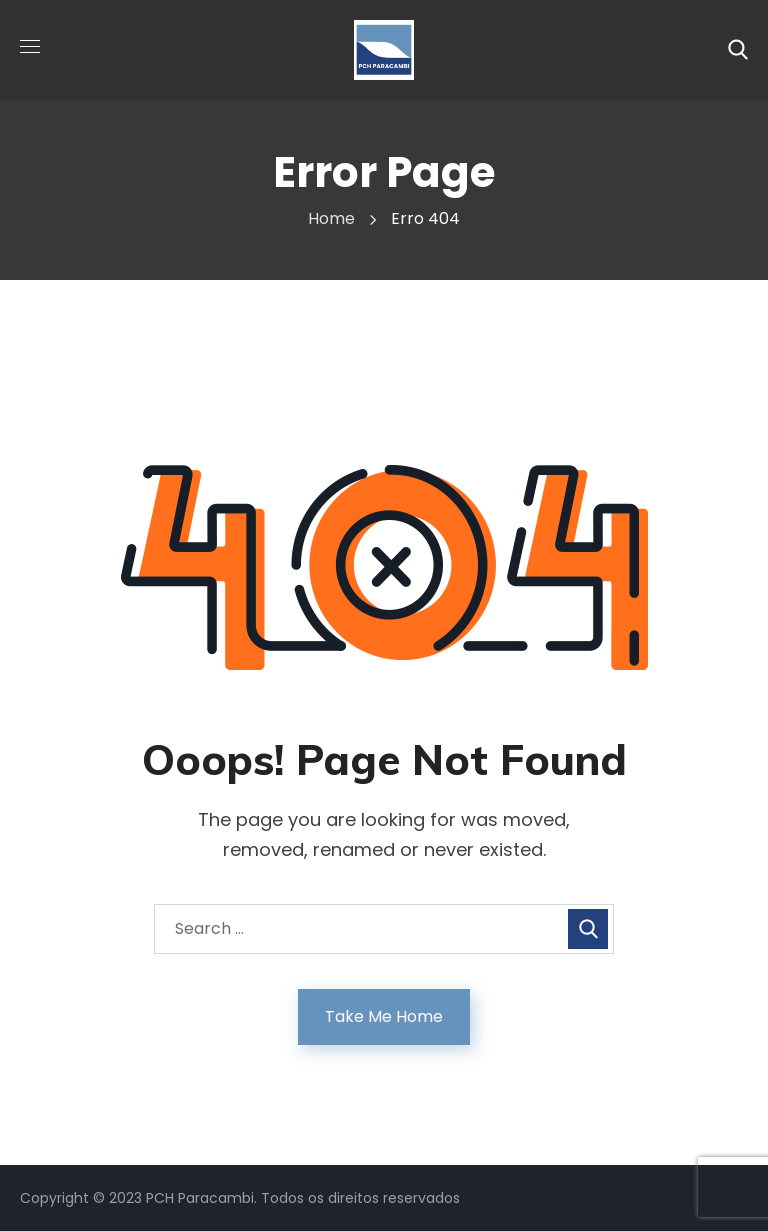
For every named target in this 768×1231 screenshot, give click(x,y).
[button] (738, 50)
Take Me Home (384, 1016)
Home (331, 218)
